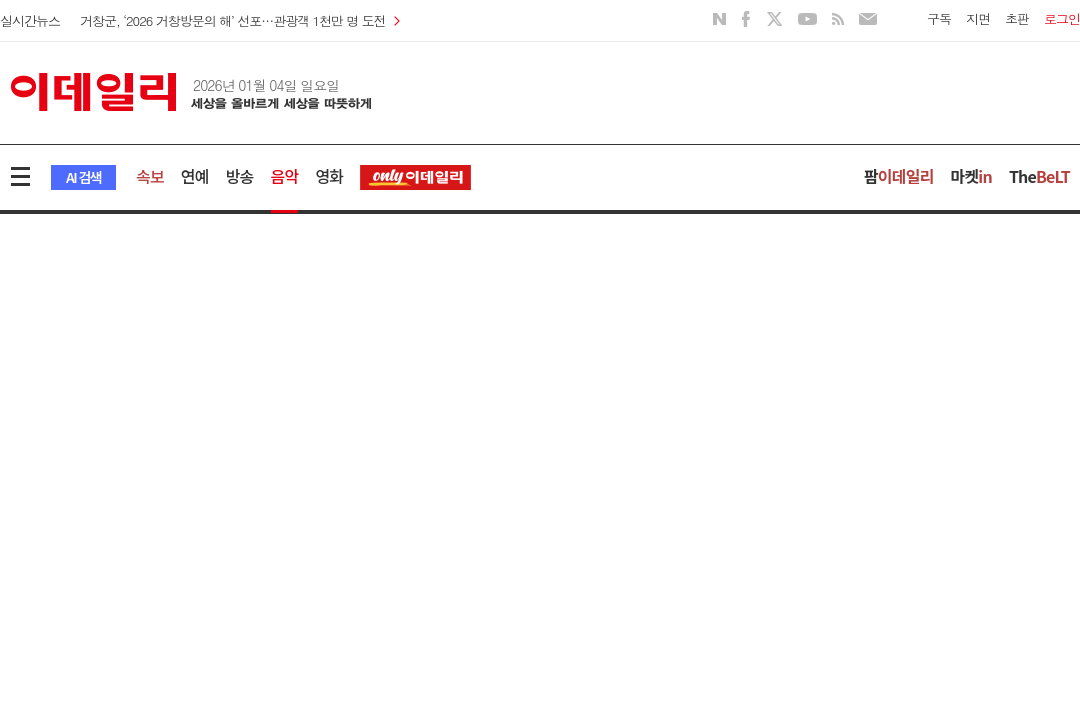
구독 (939, 18)
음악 (285, 176)
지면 (978, 18)
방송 (240, 176)
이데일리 (191, 92)
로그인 (1062, 18)
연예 (195, 176)
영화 (329, 176)
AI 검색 (83, 177)
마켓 (971, 176)
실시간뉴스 (30, 20)
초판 (1017, 18)
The (1039, 176)
